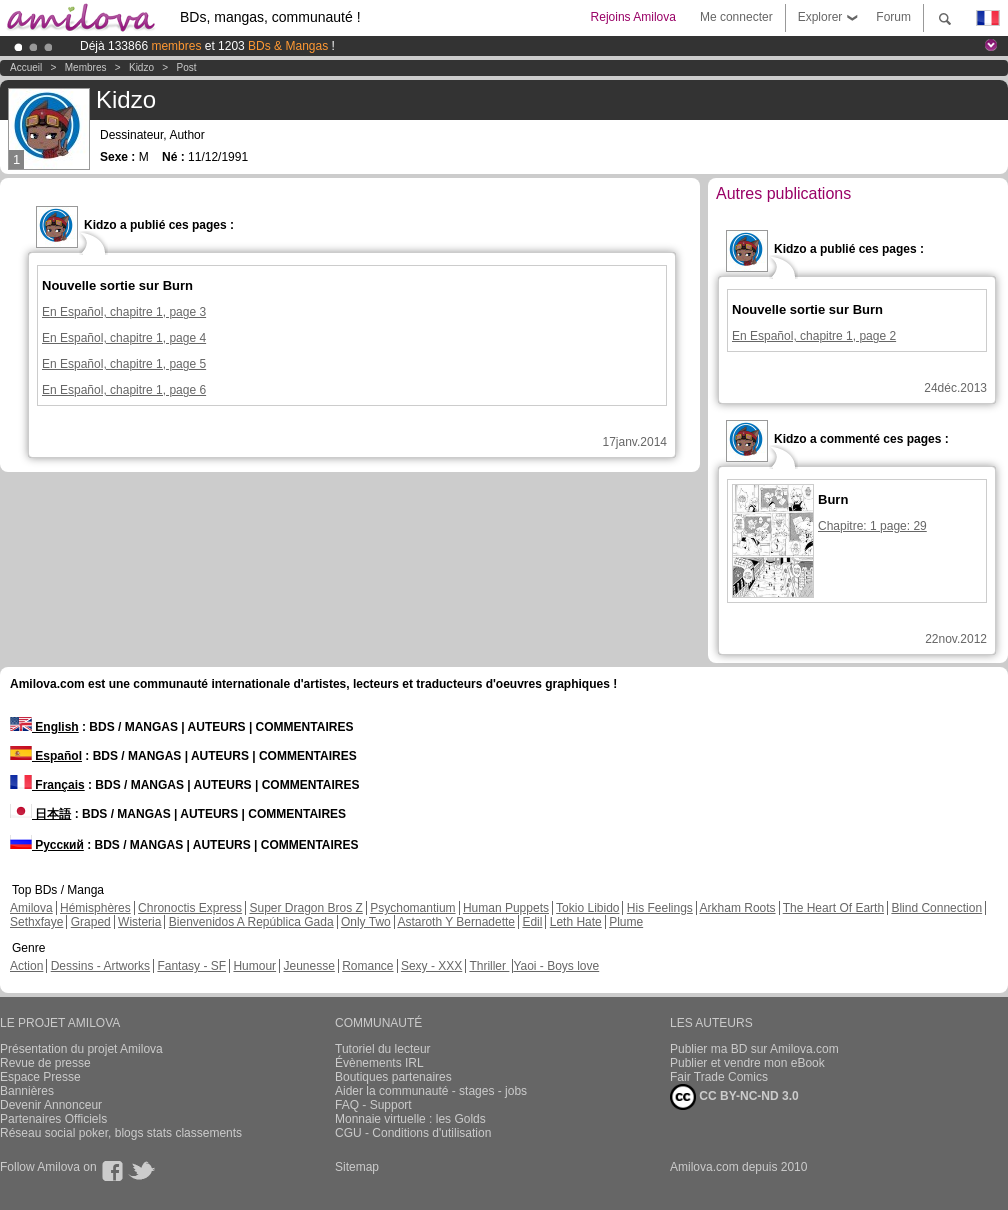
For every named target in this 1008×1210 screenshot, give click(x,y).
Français (47, 785)
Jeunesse (308, 966)
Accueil (26, 67)
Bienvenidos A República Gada (251, 922)
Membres (86, 67)
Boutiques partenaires (393, 1077)
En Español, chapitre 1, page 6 (124, 390)
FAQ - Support (373, 1105)
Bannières (27, 1091)
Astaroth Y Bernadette (456, 922)
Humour (254, 966)
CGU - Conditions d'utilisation (413, 1133)
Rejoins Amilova (633, 17)
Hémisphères (95, 908)
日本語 (40, 814)
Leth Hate (576, 922)
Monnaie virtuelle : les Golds (410, 1119)
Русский (47, 845)
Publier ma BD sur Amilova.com (754, 1049)
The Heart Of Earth (833, 908)
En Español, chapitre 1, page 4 (124, 338)
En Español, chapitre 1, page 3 (124, 312)
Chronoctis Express (190, 908)
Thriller (489, 966)
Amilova (31, 908)
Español (46, 756)
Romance (367, 966)
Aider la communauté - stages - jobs (431, 1091)
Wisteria (139, 922)
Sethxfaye (36, 922)
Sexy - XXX (431, 966)
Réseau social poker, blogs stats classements (121, 1133)
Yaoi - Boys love (556, 966)
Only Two (366, 922)
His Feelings (660, 908)
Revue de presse (45, 1063)
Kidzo (141, 67)
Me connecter (736, 17)
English (44, 727)
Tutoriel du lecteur (383, 1049)
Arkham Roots (738, 908)
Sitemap (357, 1167)
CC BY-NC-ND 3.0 (734, 1097)
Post (187, 67)
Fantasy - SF (191, 966)
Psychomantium (412, 908)
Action (26, 966)
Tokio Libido (587, 908)
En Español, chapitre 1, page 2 (814, 336)
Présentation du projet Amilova (81, 1049)
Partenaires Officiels (53, 1119)
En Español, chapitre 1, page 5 (124, 364)
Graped (91, 922)
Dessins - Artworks (100, 966)
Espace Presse (40, 1077)
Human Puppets (506, 908)
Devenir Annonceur (51, 1105)
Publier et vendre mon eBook (747, 1063)
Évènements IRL (379, 1063)
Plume (626, 922)
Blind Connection (936, 908)
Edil (532, 922)
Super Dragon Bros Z (305, 908)
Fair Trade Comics (719, 1077)
